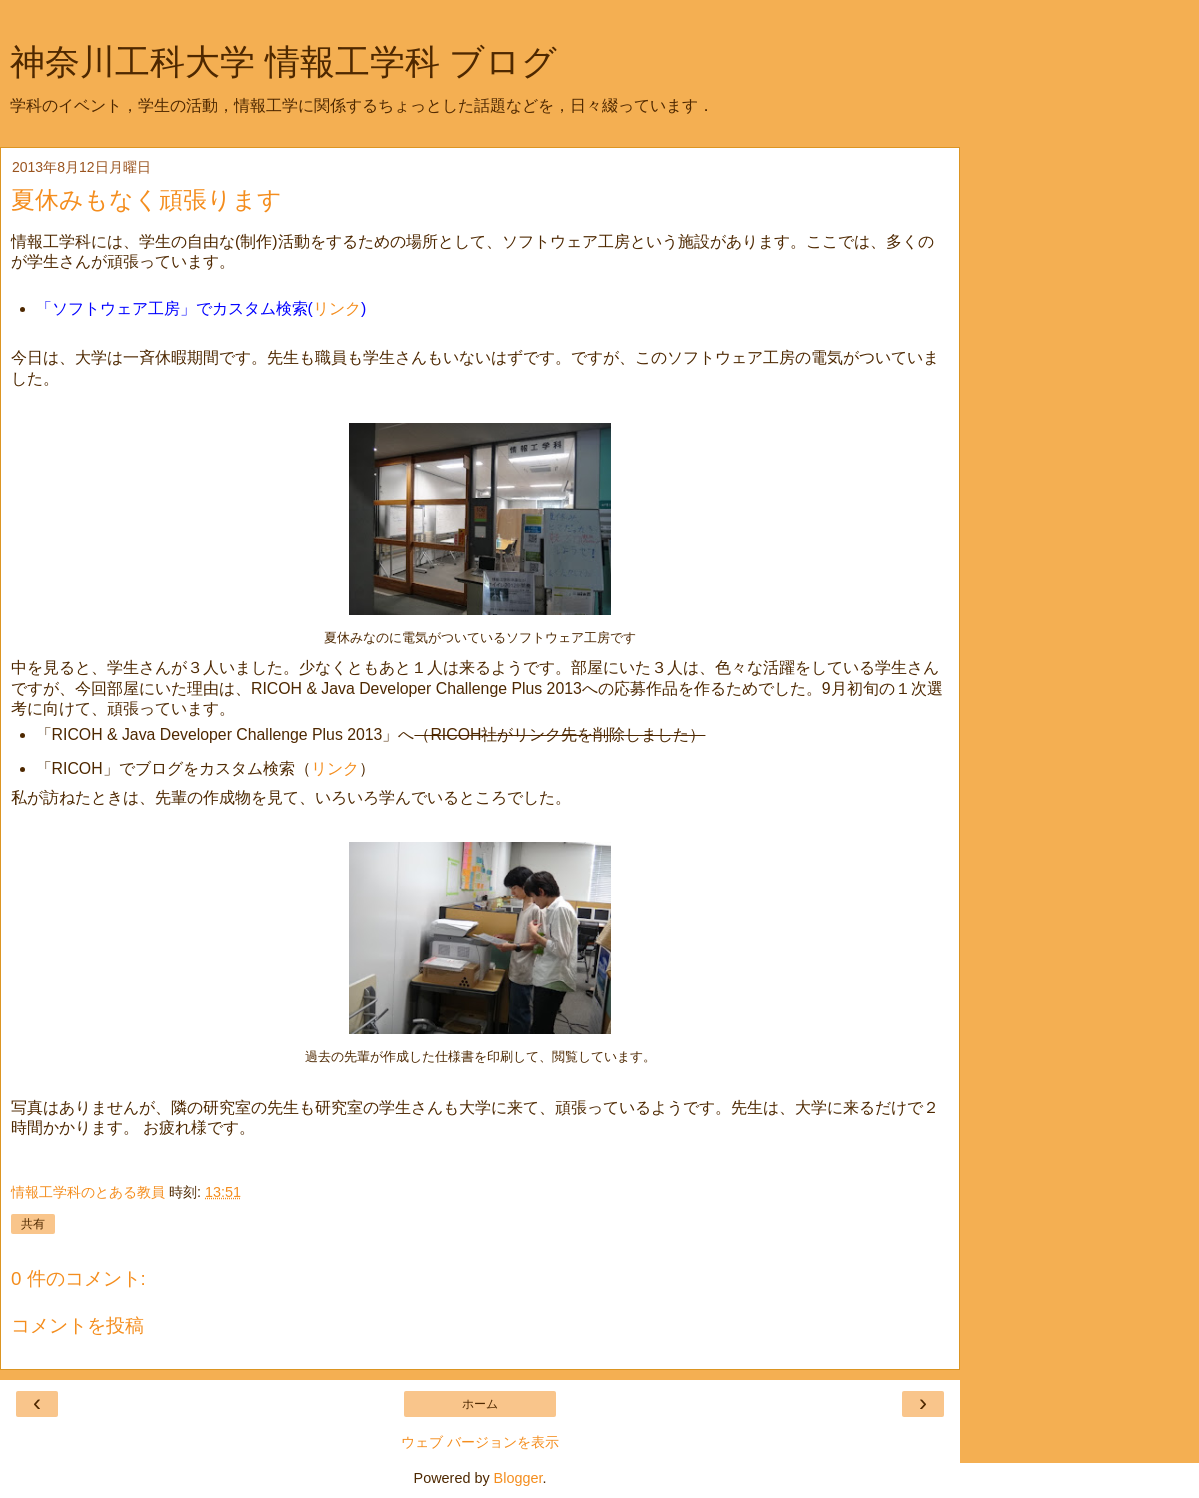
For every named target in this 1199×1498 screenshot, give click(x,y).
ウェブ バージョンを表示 (480, 1442)
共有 (33, 1224)
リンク (337, 308)
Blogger (518, 1478)
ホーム (480, 1404)
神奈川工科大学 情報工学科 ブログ (283, 62)
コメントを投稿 (77, 1325)
